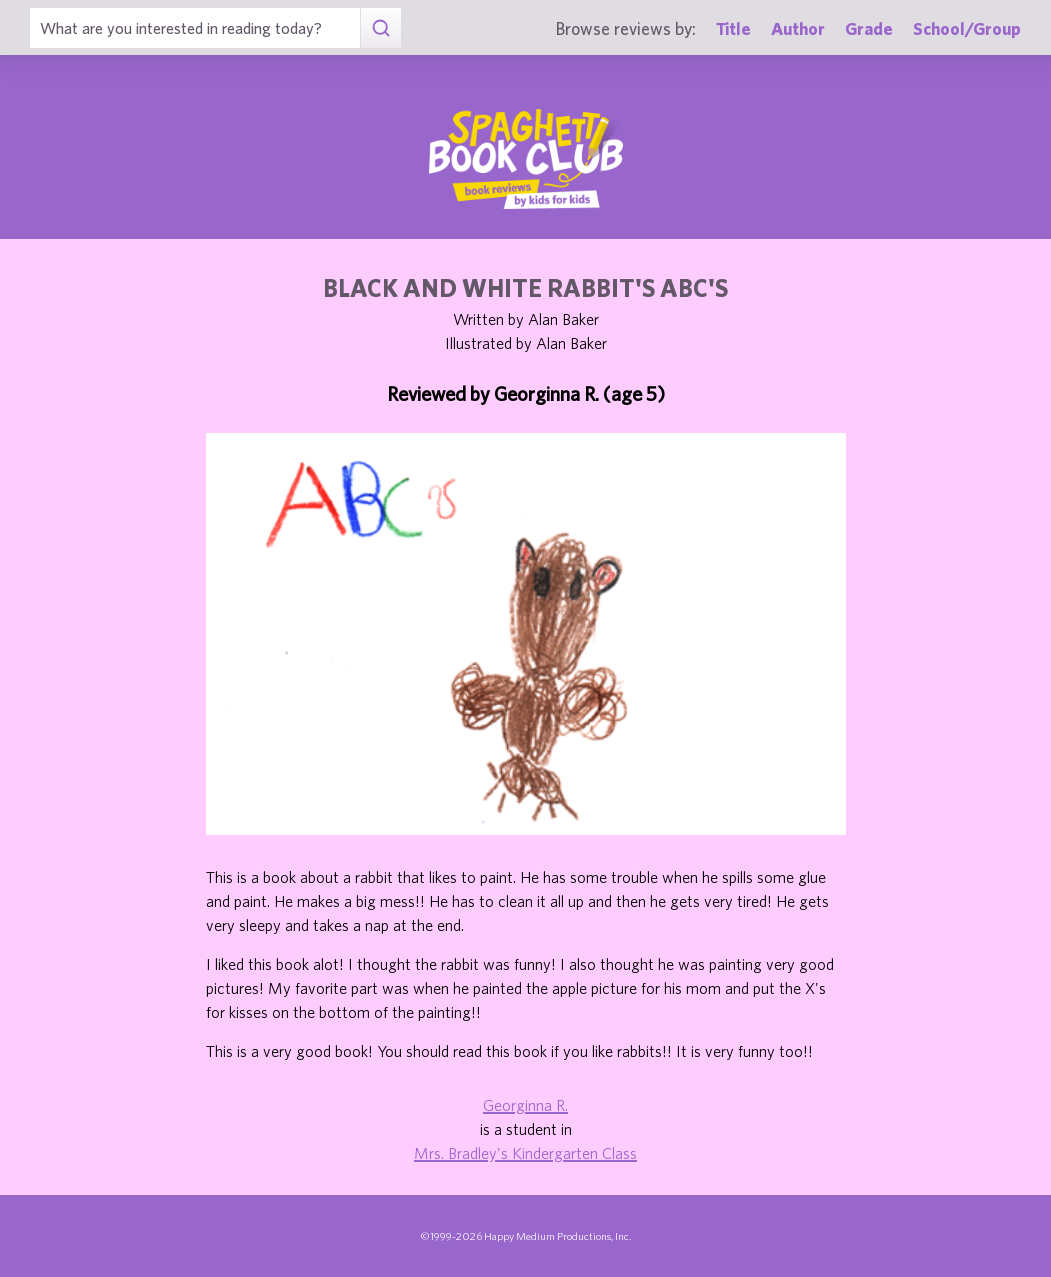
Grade (869, 28)
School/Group (967, 28)
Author (798, 28)
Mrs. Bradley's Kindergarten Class (525, 1153)
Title (733, 28)
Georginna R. (525, 1105)
